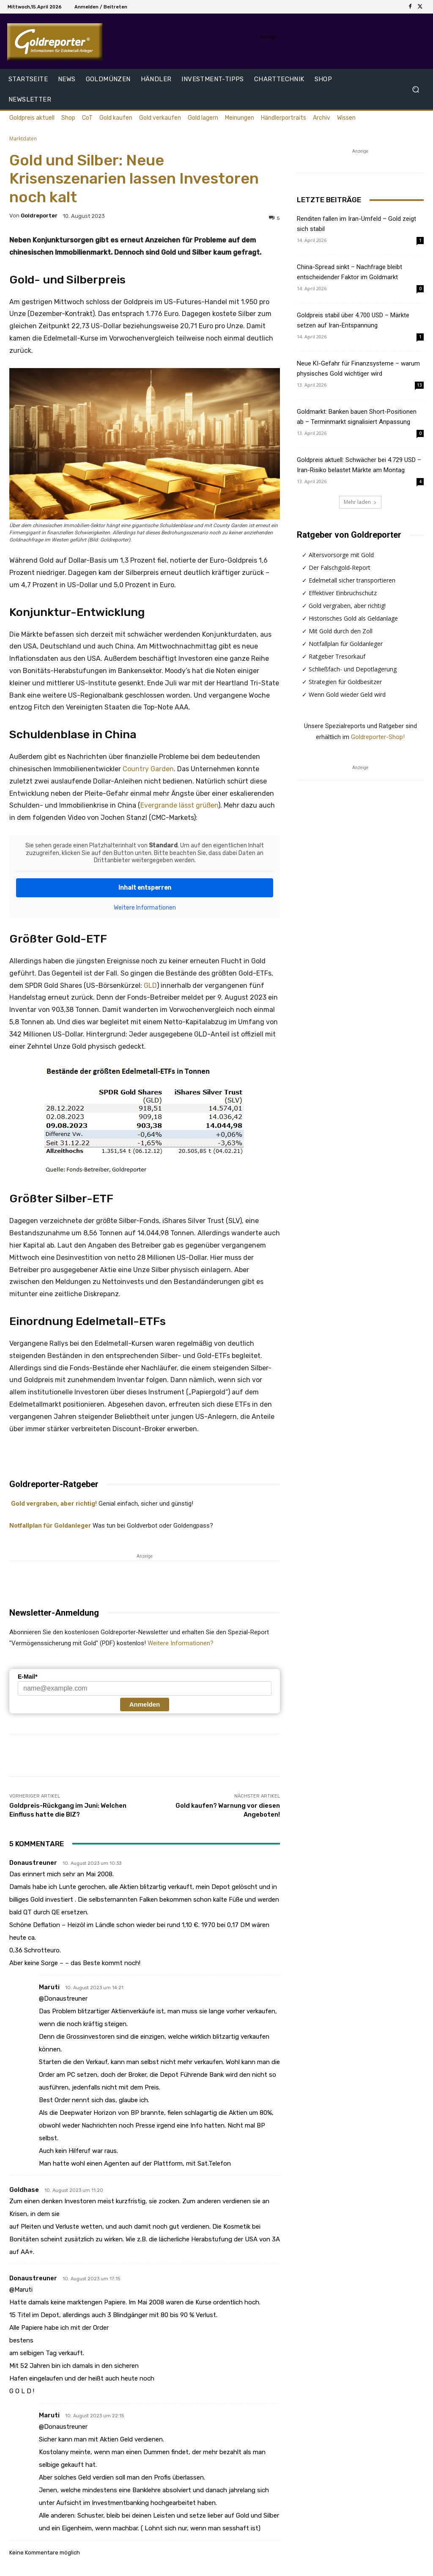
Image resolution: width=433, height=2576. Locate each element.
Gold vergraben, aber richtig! (53, 1503)
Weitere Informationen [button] (145, 907)
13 (419, 385)
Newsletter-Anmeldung (54, 1613)
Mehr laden (360, 502)
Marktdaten (23, 138)
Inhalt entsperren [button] (144, 887)
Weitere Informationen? (181, 1643)
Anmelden (144, 1704)
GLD (150, 985)
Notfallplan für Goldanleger (50, 1525)
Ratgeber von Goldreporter (349, 535)
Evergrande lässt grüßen (179, 805)
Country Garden (148, 769)
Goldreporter (39, 215)
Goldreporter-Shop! (378, 737)
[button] (415, 89)
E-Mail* (28, 1676)
